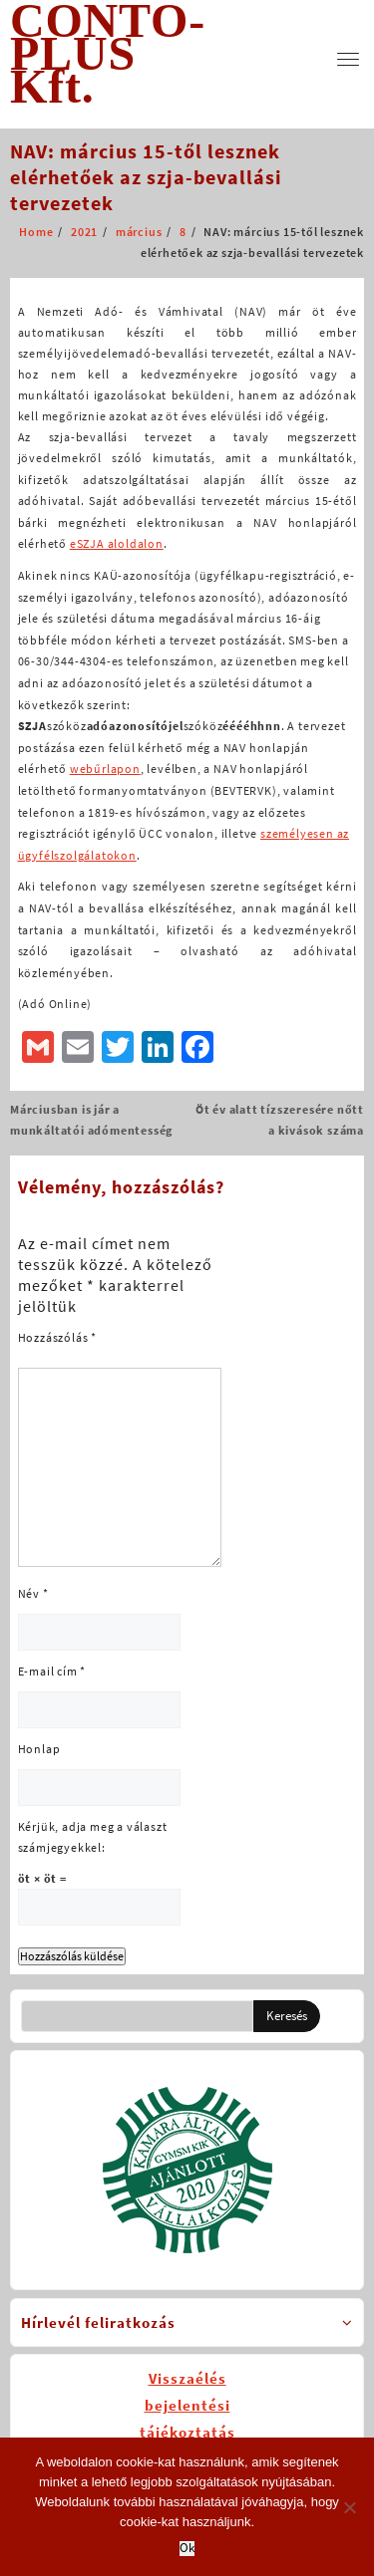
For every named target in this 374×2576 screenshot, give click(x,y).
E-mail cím (52, 1671)
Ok (187, 2548)
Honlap (39, 1748)
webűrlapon (105, 768)
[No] (349, 2507)
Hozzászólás (57, 1337)
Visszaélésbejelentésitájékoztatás (187, 2405)
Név (33, 1593)
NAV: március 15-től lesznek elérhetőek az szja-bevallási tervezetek (146, 176)
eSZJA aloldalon (117, 543)
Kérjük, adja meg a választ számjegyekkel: (93, 1837)
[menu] (348, 59)
